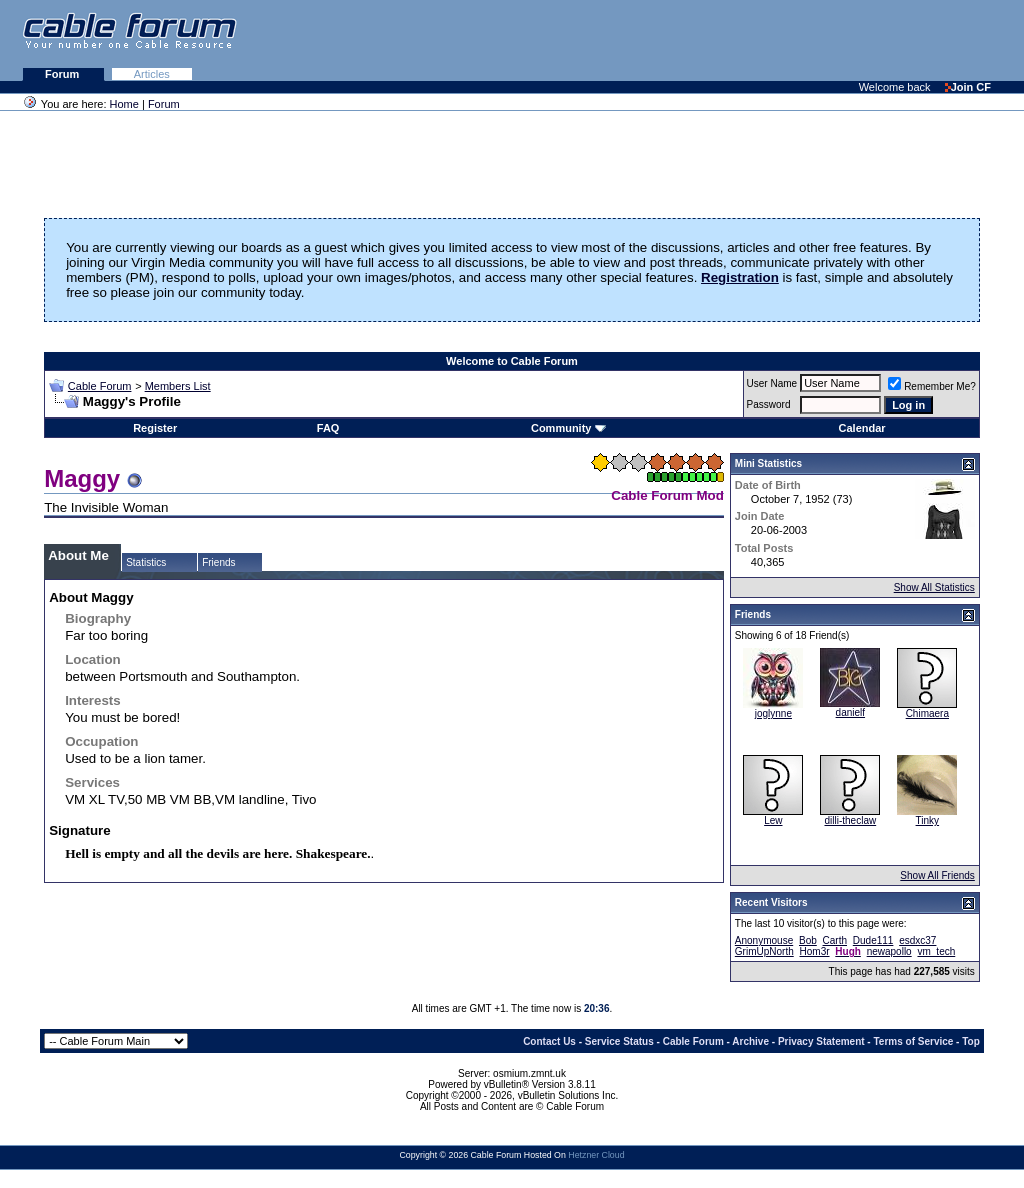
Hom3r (815, 951)
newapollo (889, 951)
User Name (772, 383)
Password (769, 404)
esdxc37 (917, 940)
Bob (808, 940)
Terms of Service (913, 1041)
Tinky (928, 820)
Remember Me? (932, 386)
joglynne (773, 713)
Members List (178, 386)
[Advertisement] (780, 40)
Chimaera (927, 713)
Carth (835, 940)
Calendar (862, 428)
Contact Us (549, 1041)
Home (124, 104)
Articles (152, 74)
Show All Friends (937, 875)
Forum (63, 74)
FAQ (328, 428)
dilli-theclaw (850, 820)
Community (568, 428)
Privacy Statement (821, 1041)
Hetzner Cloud (596, 1155)
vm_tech (936, 951)
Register (155, 428)
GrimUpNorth (764, 951)
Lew (773, 820)
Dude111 (873, 940)
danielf (850, 712)
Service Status (619, 1041)
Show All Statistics (934, 587)
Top (971, 1041)
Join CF (968, 87)
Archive (750, 1041)
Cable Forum (100, 386)
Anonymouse (764, 940)
